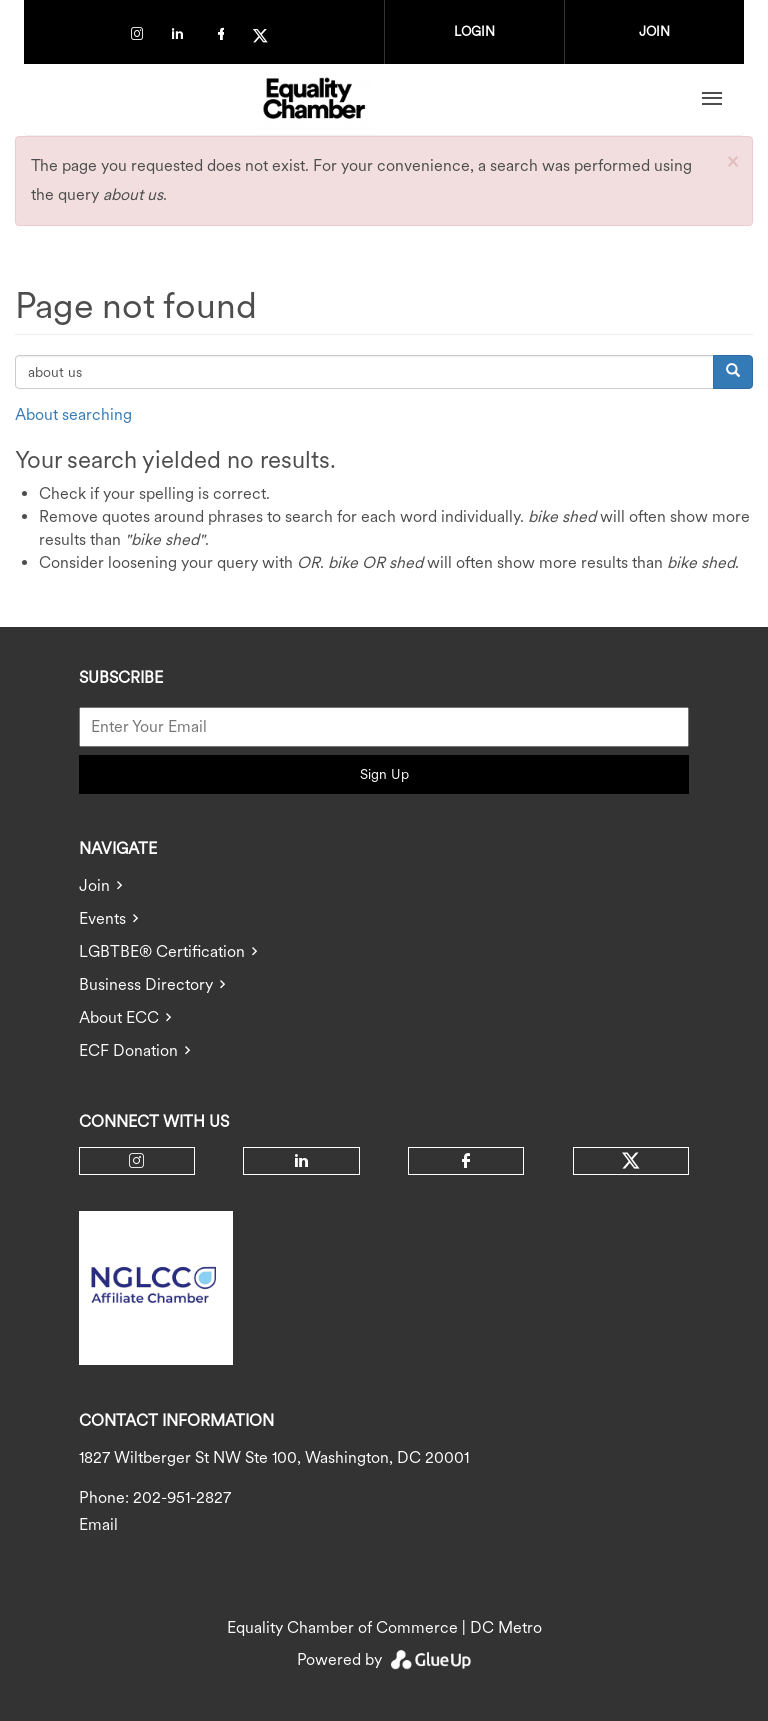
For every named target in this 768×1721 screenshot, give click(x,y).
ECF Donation (128, 1050)
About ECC (119, 1017)
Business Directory (146, 984)
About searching (73, 414)
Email (98, 1524)
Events (102, 918)
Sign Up (384, 774)
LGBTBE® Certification (162, 951)
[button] (732, 160)
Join (94, 885)
